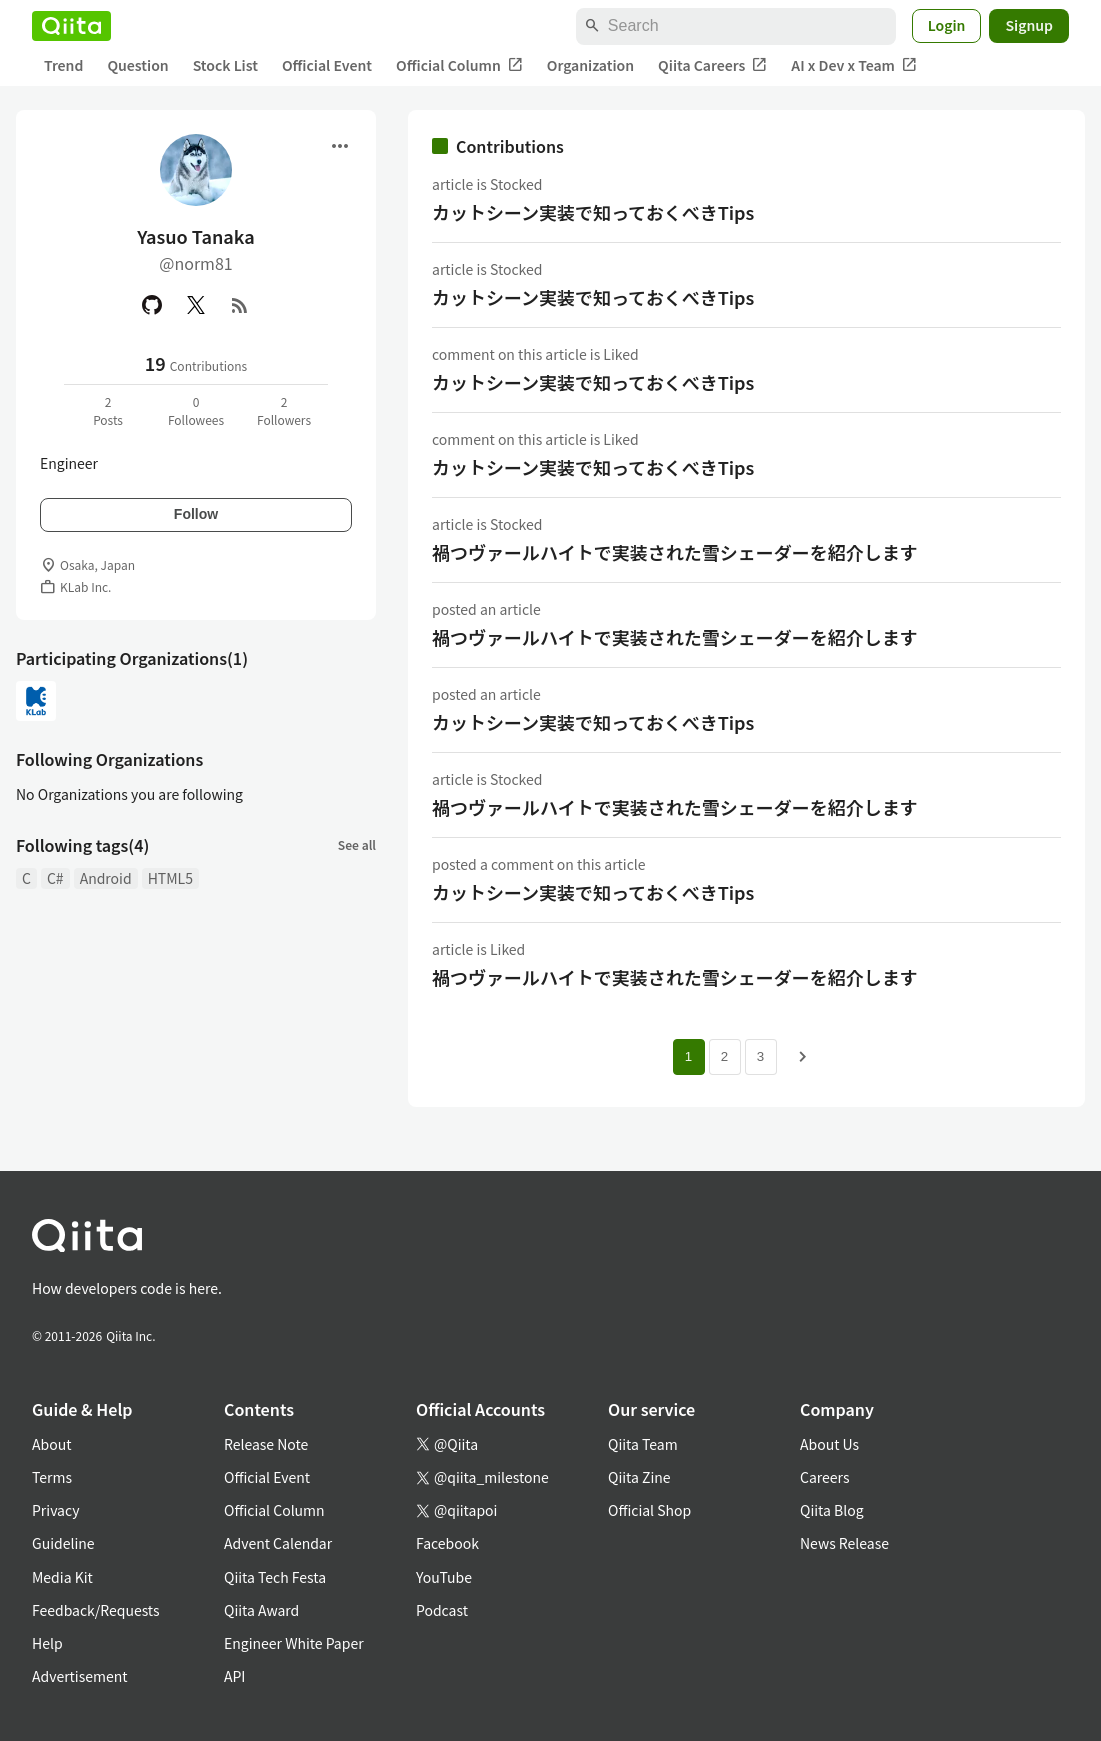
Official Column (459, 65)
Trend (63, 65)
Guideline (63, 1543)
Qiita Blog (832, 1510)
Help (47, 1643)
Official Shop (649, 1510)
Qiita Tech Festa (275, 1577)
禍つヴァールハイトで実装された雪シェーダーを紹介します (675, 552)
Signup (1029, 25)
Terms (52, 1477)
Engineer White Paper (294, 1643)
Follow (196, 514)
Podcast (442, 1610)
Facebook (447, 1543)
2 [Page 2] (724, 1056)
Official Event (327, 65)
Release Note (266, 1444)
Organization (590, 65)
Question (137, 65)
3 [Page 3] (760, 1056)
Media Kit (62, 1577)
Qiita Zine (639, 1477)
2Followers (284, 410)
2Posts (108, 410)
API (234, 1676)
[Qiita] (71, 26)
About (51, 1444)
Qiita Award (261, 1610)
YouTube (444, 1577)
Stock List (225, 65)
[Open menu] (340, 146)
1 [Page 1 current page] (688, 1056)
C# (55, 878)
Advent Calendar (278, 1543)
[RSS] (240, 305)
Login (947, 25)
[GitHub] (152, 305)
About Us (829, 1444)
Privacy (55, 1510)
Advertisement (80, 1676)
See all (357, 844)
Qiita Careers (712, 65)
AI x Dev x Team (854, 65)
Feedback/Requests (96, 1610)
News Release (844, 1543)
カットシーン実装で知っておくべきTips (593, 212)
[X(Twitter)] (196, 305)
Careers (824, 1477)
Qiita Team (643, 1444)
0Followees (196, 410)
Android (106, 878)
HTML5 (170, 878)
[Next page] (803, 1057)
